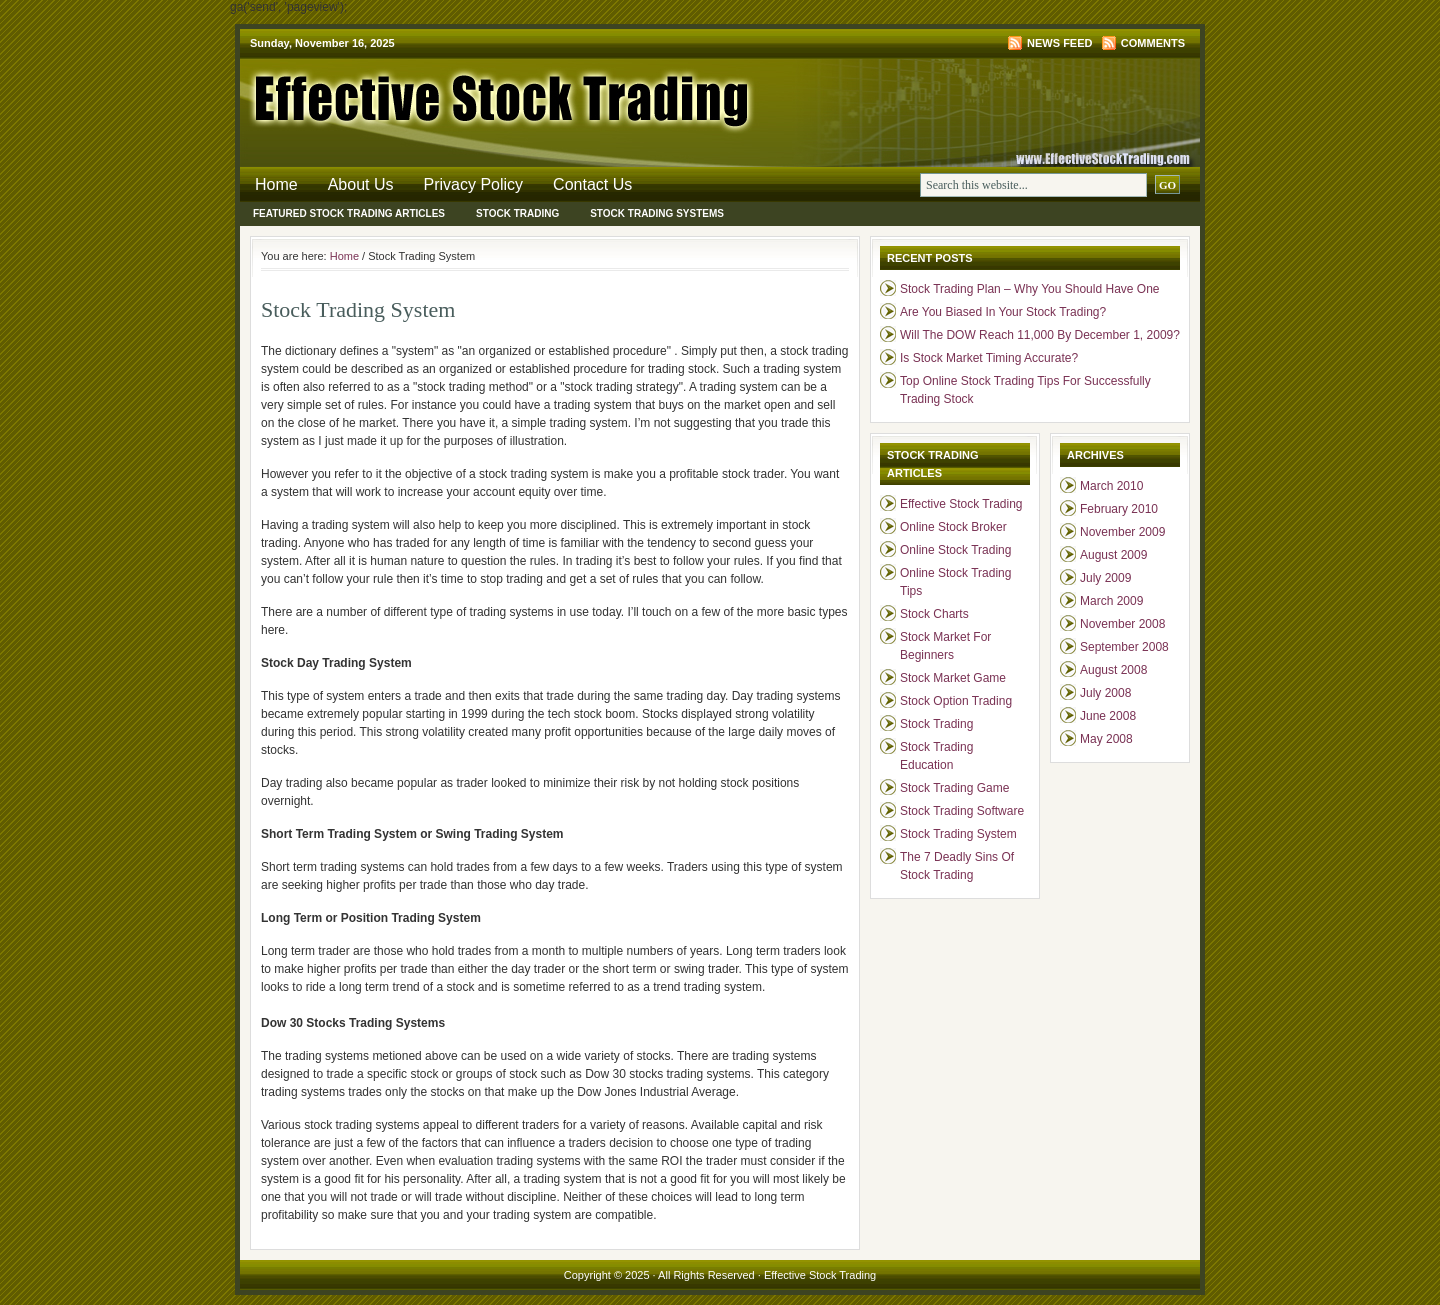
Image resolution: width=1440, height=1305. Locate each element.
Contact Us (592, 184)
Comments (1153, 43)
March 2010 (1111, 486)
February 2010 (1119, 509)
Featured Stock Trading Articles (349, 213)
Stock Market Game (953, 678)
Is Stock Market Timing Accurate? (989, 358)
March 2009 (1111, 601)
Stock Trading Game (954, 788)
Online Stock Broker (953, 527)
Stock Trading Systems (657, 213)
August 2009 (1113, 555)
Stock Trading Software (962, 811)
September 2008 (1124, 647)
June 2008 (1108, 716)
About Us (361, 184)
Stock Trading (517, 213)
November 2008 (1122, 624)
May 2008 (1106, 739)
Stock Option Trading (956, 701)
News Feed (1059, 43)
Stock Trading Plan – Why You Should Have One (1030, 289)
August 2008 (1113, 670)
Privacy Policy (474, 184)
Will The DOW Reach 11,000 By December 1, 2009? (1040, 335)
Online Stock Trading (955, 550)
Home (276, 184)
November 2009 (1122, 532)
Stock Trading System (958, 834)
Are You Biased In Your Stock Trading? (1003, 312)
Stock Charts (934, 614)
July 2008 (1105, 693)
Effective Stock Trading (480, 95)
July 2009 (1105, 578)
